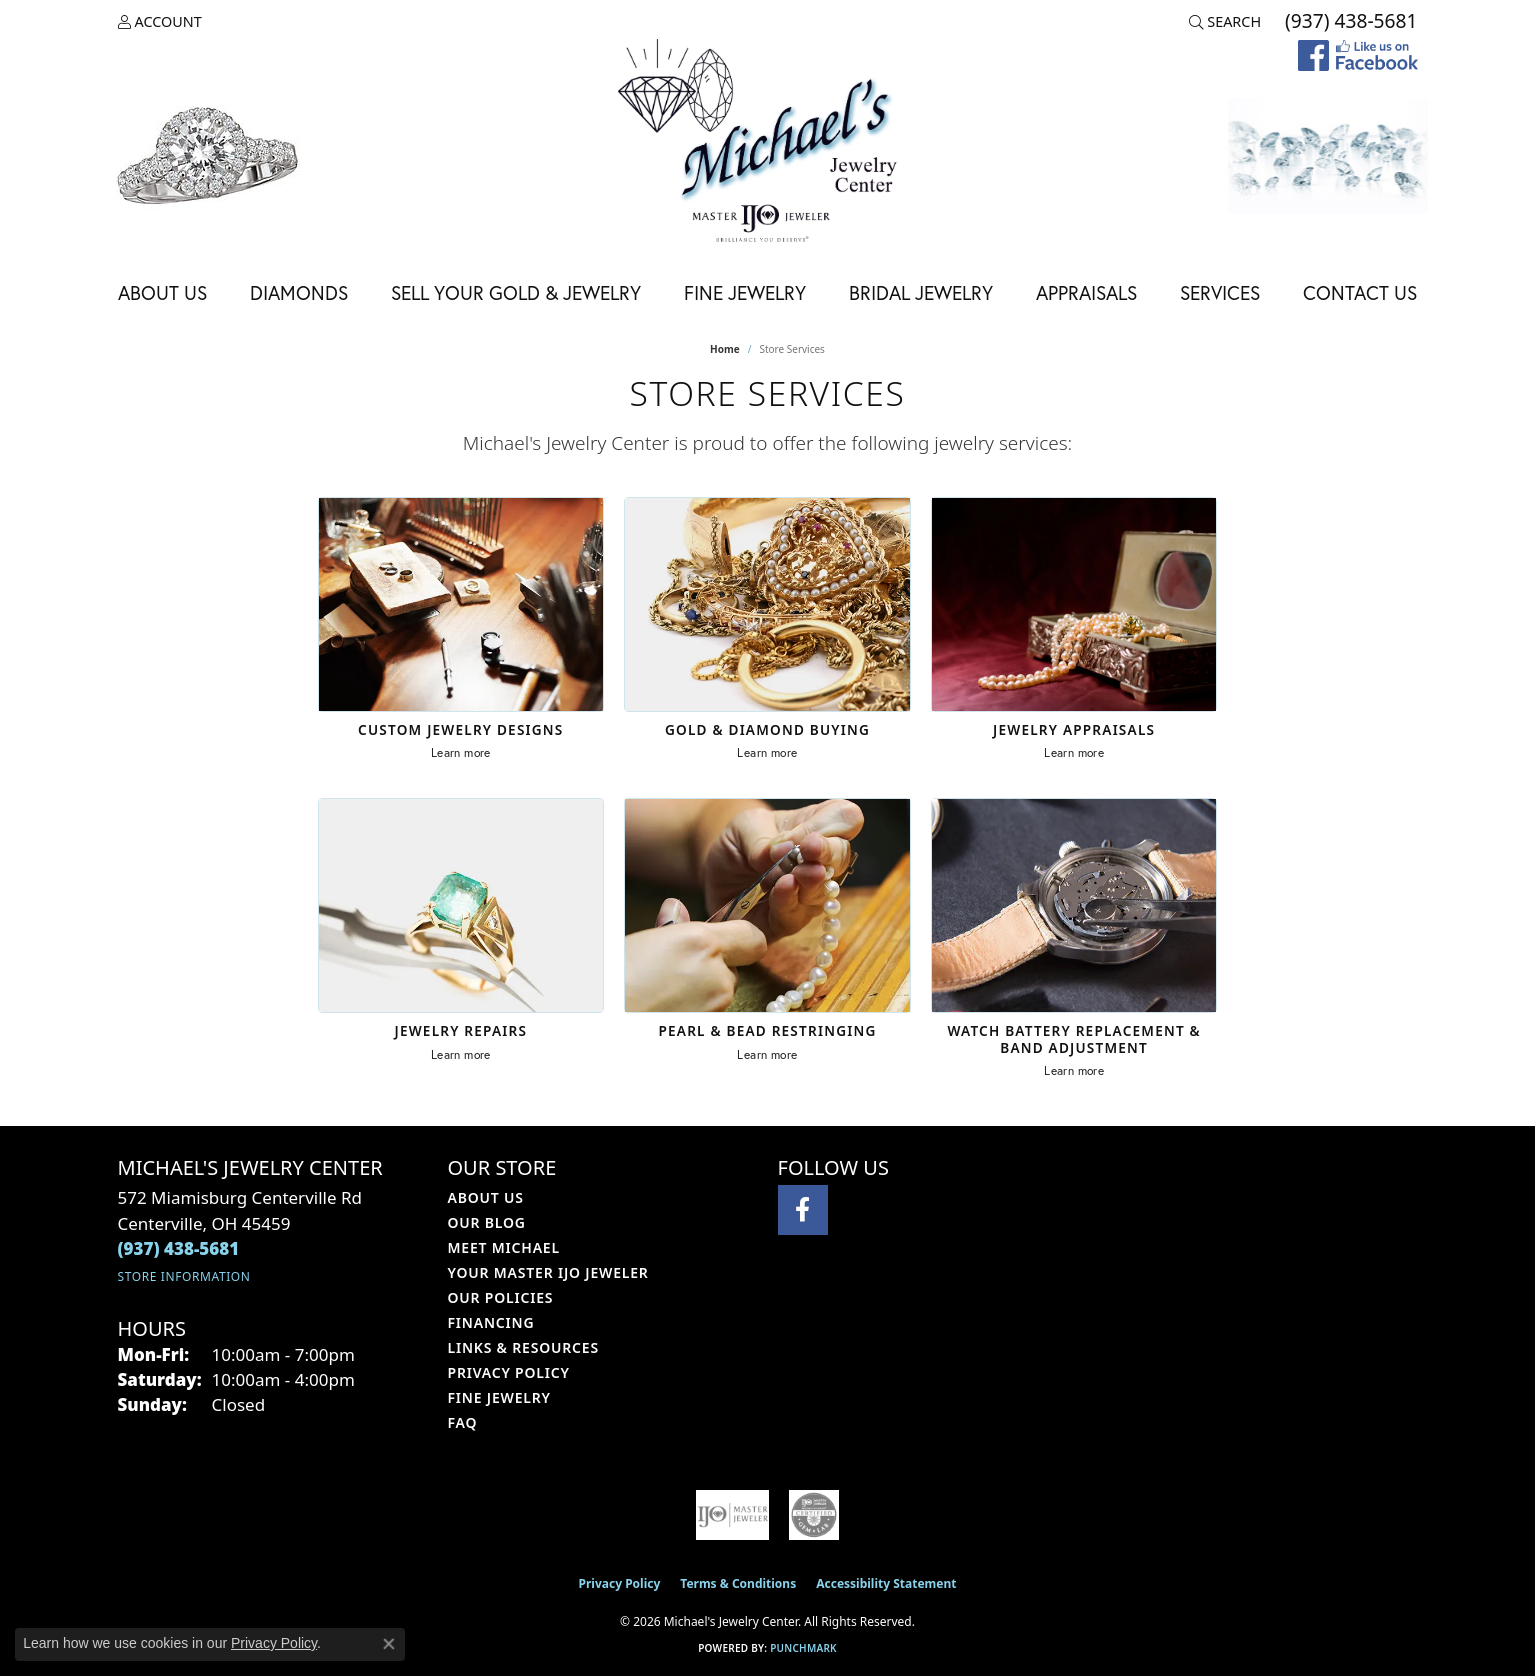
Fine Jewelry (745, 292)
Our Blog (487, 1222)
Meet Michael (504, 1247)
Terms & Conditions (738, 1583)
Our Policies (501, 1297)
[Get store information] (184, 1276)
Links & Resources (523, 1347)
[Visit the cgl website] (814, 1515)
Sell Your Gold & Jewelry (516, 292)
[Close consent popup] (389, 1644)
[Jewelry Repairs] (461, 905)
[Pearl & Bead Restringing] (767, 905)
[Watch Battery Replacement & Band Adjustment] (1074, 905)
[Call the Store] (179, 1248)
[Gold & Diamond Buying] (767, 604)
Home (725, 349)
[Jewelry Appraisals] (1074, 604)
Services (1220, 292)
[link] (1349, 22)
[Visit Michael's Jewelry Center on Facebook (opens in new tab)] (803, 1210)
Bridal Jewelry (921, 292)
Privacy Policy (509, 1372)
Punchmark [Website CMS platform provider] (803, 1648)
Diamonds (299, 292)
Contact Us (1360, 292)
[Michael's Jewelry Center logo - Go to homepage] (768, 143)
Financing (491, 1322)
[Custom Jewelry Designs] (461, 604)
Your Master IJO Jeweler (548, 1272)
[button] (160, 22)
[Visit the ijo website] (733, 1515)
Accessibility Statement (886, 1583)
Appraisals (1086, 292)
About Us (162, 292)
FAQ (463, 1422)
